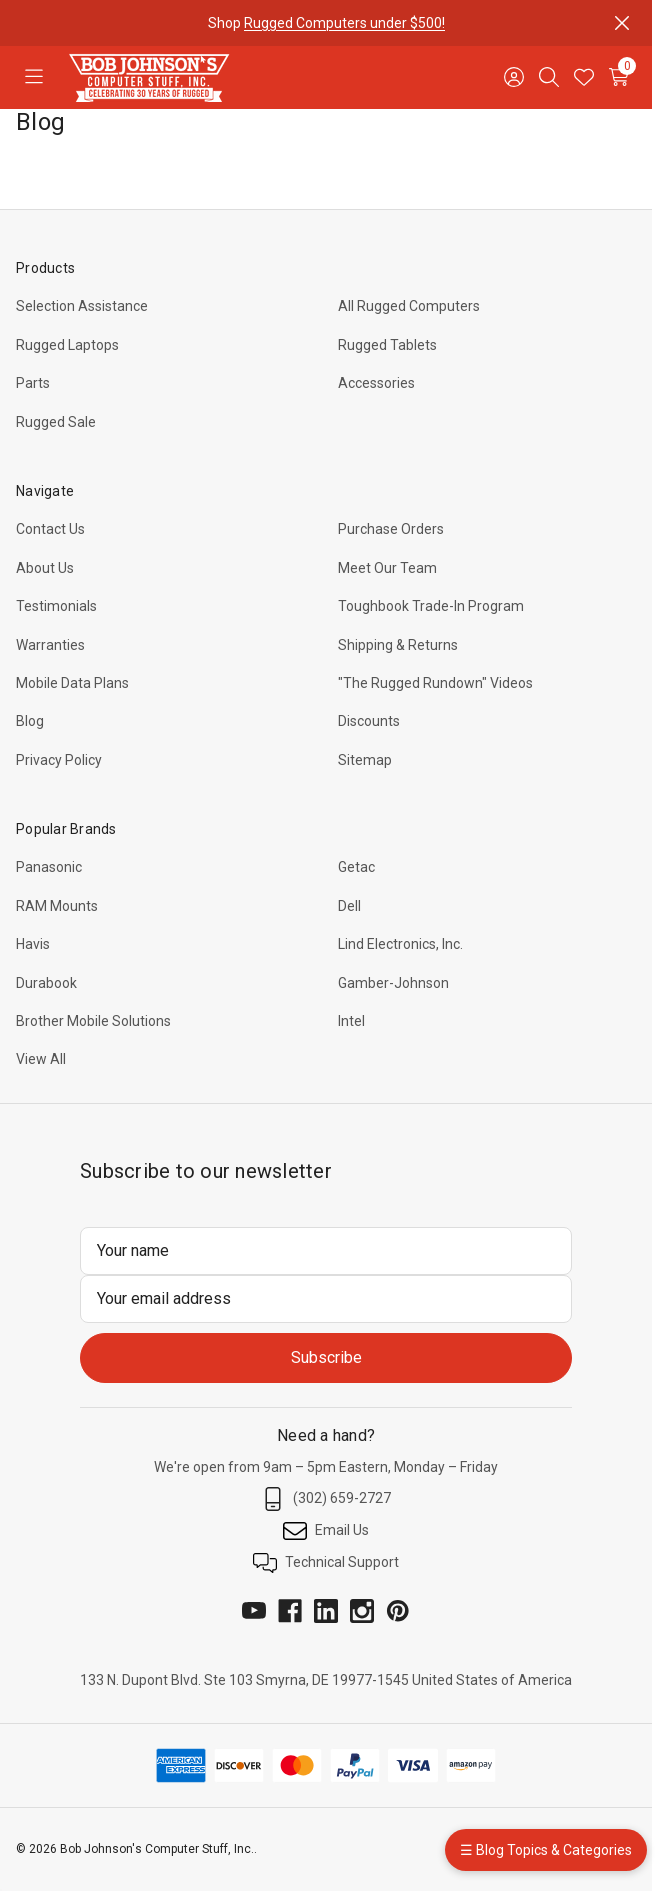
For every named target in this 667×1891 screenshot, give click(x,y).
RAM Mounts (57, 906)
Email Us (326, 1531)
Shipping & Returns (398, 645)
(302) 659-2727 (326, 1499)
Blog (30, 721)
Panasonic (49, 867)
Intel (351, 1021)
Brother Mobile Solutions (93, 1021)
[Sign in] (513, 77)
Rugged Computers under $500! (344, 23)
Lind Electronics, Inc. (400, 944)
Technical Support (326, 1563)
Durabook (46, 983)
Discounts (369, 721)
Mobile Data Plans (72, 683)
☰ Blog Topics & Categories (546, 1850)
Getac (356, 867)
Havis (33, 944)
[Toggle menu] (33, 77)
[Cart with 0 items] (618, 77)
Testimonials (56, 606)
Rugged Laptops (67, 345)
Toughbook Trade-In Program (431, 606)
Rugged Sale (56, 422)
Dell (349, 906)
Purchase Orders (391, 529)
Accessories (376, 383)
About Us (45, 568)
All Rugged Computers (409, 306)
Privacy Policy (59, 760)
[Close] (622, 23)
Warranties (50, 645)
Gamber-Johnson (393, 983)
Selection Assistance (82, 306)
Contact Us (50, 529)
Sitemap (365, 760)
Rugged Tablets (387, 345)
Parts (33, 383)
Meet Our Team (387, 568)
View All (41, 1059)
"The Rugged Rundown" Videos (435, 683)
